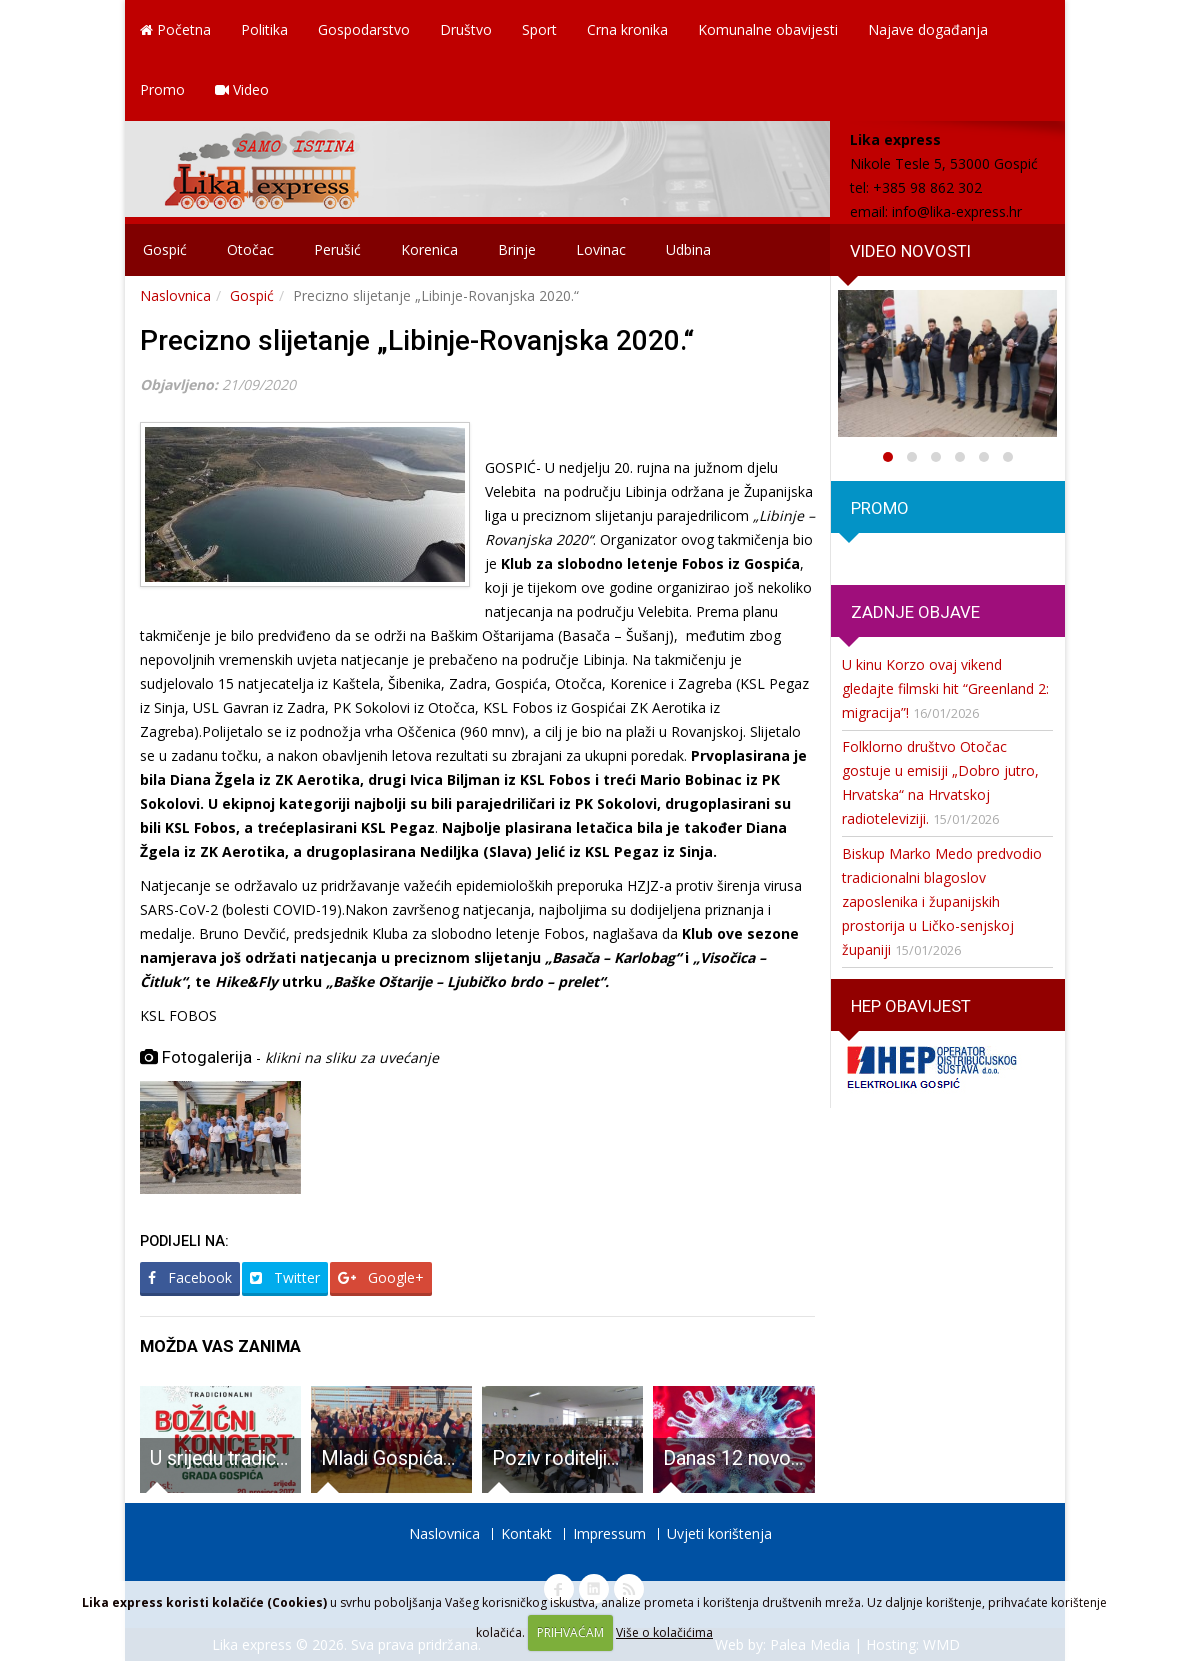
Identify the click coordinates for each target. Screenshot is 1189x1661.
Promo (162, 89)
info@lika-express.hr (957, 211)
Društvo (466, 29)
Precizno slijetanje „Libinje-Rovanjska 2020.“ (417, 340)
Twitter (285, 1277)
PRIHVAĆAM (570, 1632)
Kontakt (526, 1533)
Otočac (250, 249)
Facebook (190, 1277)
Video (242, 89)
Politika (264, 29)
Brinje (517, 249)
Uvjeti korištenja (719, 1533)
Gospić (165, 249)
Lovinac (601, 249)
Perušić (337, 249)
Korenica (429, 249)
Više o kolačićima (664, 1632)
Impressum (609, 1533)
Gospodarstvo (364, 29)
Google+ (381, 1277)
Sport (539, 29)
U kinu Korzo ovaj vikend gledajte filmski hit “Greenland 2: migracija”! (945, 688)
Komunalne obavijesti (768, 29)
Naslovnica (175, 295)
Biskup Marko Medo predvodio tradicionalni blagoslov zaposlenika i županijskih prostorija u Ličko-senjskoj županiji (942, 901)
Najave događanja (928, 29)
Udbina (688, 249)
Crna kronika (627, 29)
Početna (175, 29)
